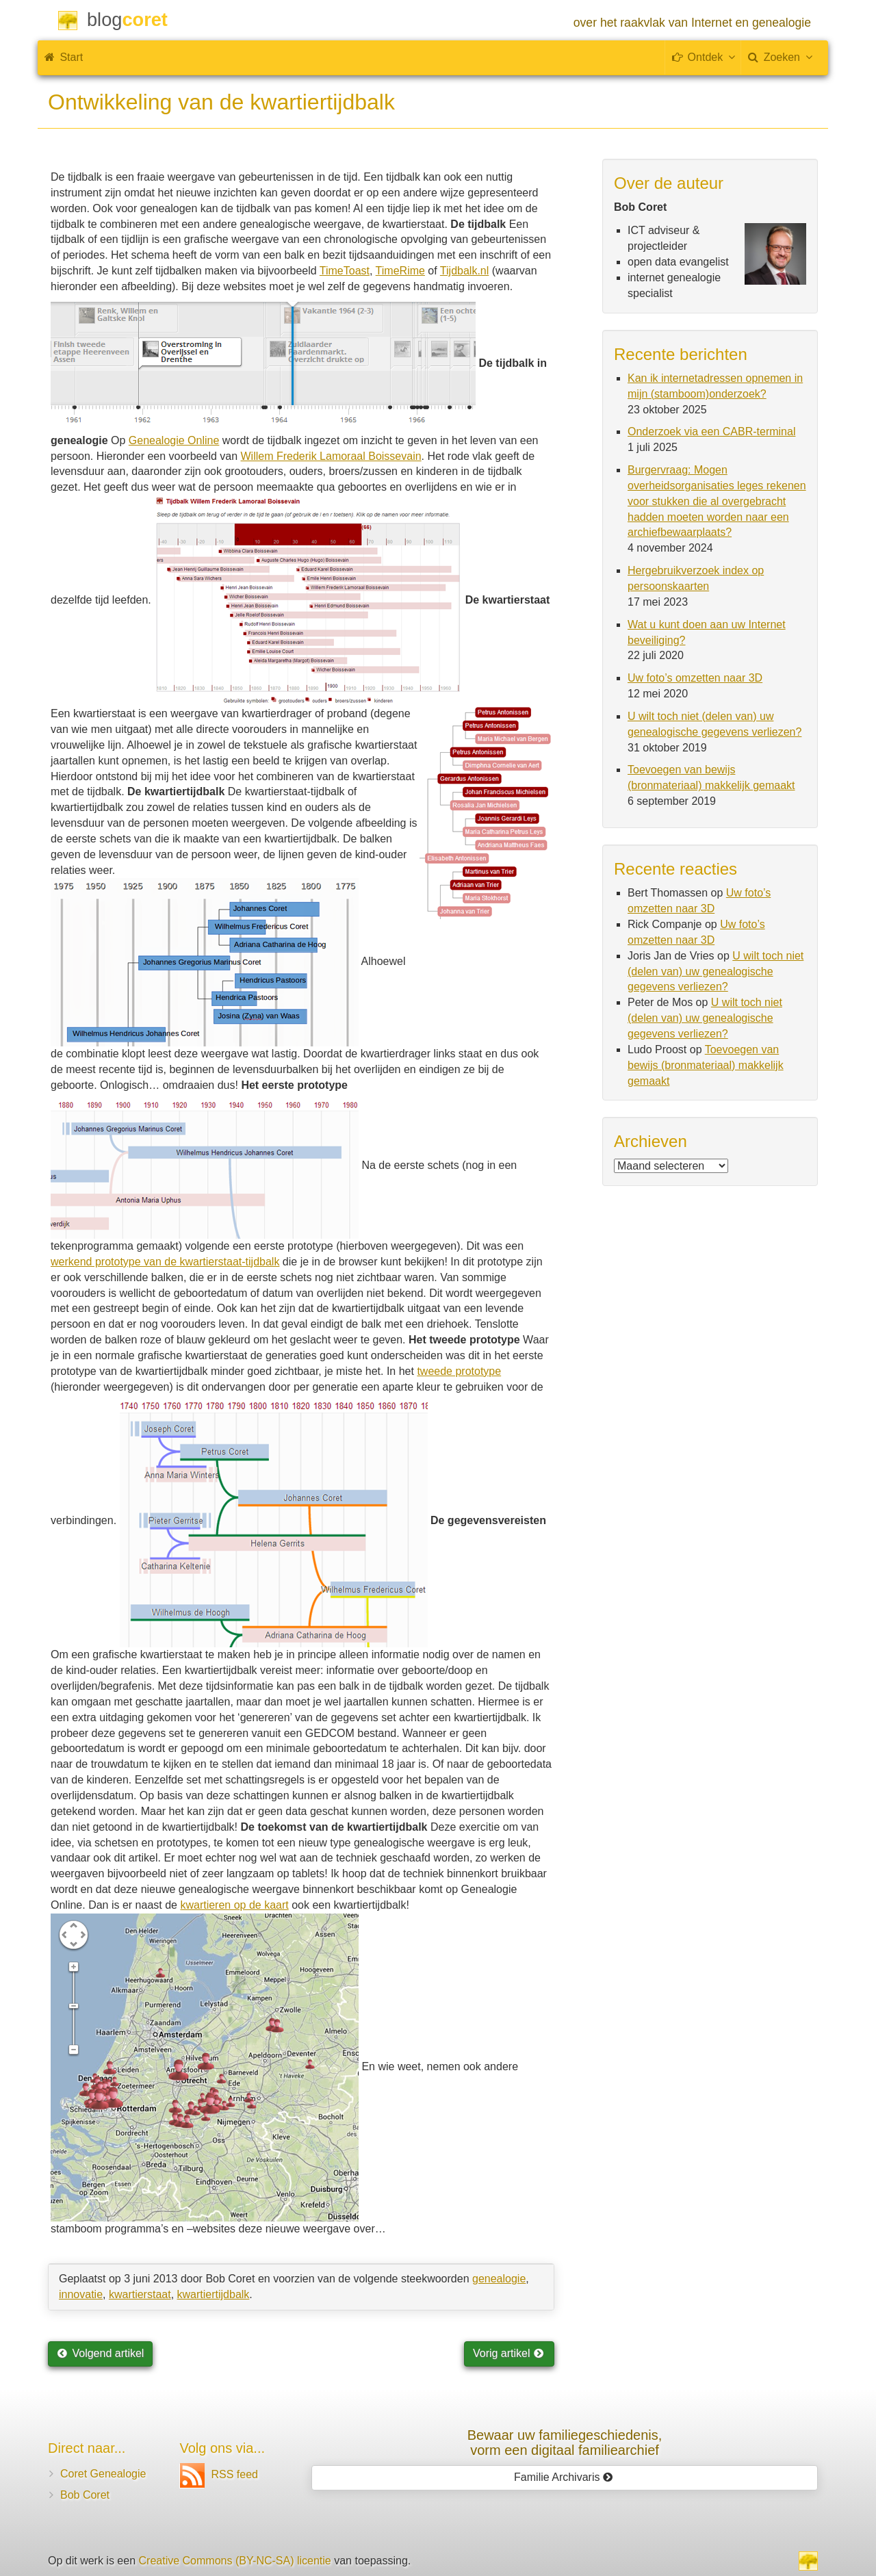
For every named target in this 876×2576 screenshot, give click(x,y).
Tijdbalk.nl (464, 270)
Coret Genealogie (103, 2474)
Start (63, 57)
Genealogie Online (174, 440)
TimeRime (400, 270)
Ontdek (703, 57)
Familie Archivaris (563, 2477)
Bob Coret (85, 2495)
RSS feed (219, 2474)
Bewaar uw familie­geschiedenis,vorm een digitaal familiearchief (564, 2442)
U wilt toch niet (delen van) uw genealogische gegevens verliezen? (715, 971)
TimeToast (345, 270)
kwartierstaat (140, 2294)
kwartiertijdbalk (213, 2294)
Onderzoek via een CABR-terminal (711, 431)
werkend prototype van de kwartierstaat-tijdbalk (165, 1261)
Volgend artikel (100, 2353)
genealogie (499, 2278)
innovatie (81, 2294)
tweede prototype (459, 1371)
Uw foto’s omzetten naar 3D (695, 678)
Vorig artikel (508, 2353)
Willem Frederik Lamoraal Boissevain (331, 456)
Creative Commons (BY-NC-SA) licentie (235, 2560)
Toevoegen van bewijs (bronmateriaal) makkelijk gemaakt (706, 1065)
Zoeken (779, 57)
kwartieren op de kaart (234, 1905)
